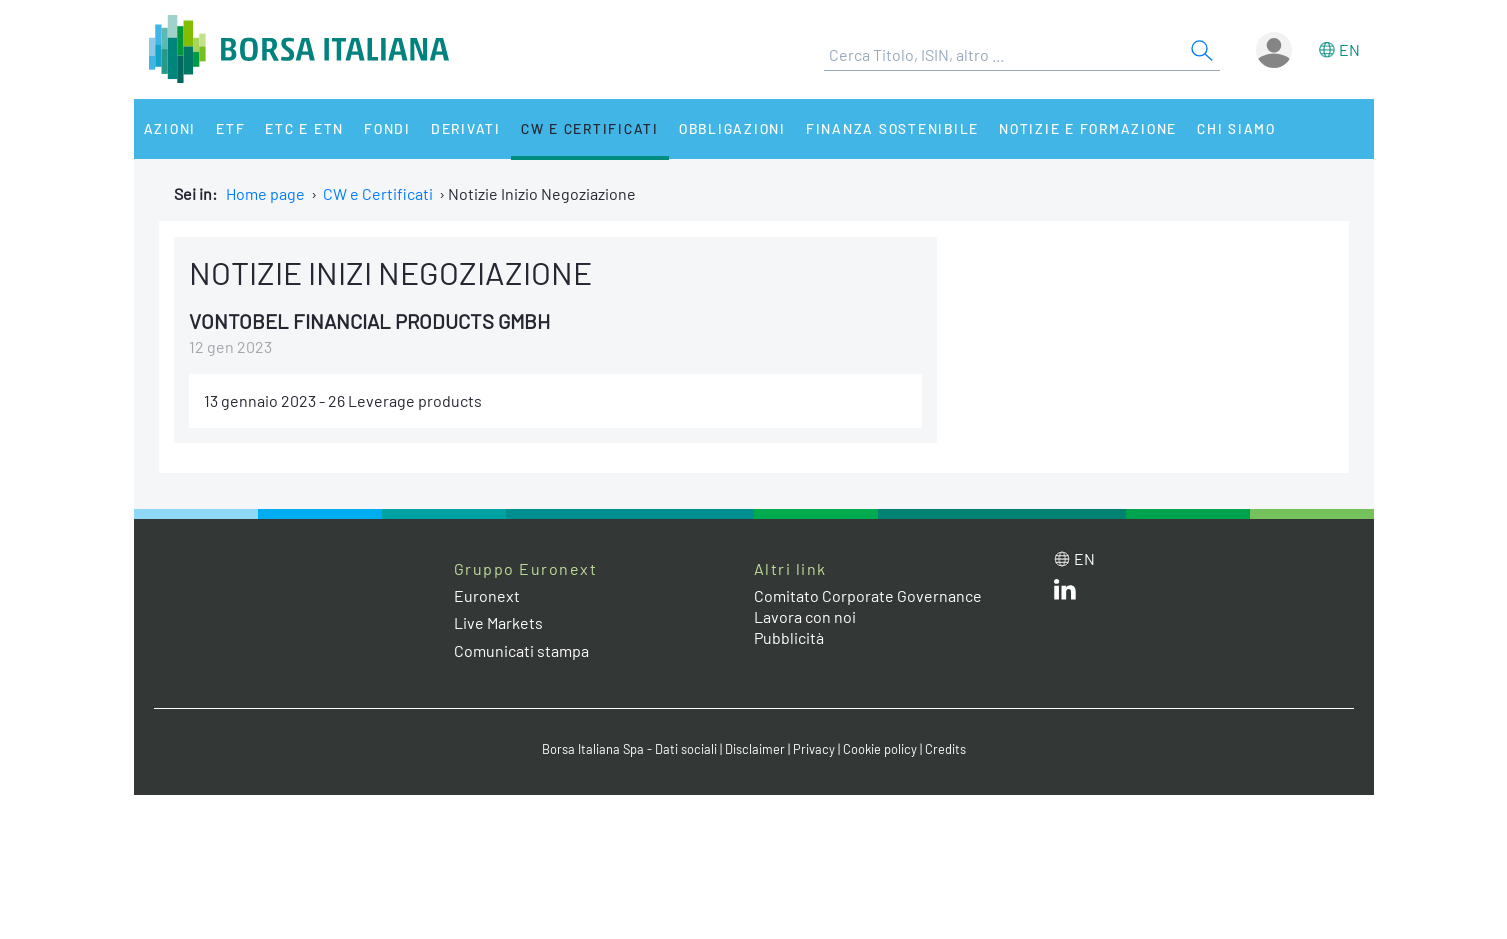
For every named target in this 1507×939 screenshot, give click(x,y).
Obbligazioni (732, 128)
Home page (265, 193)
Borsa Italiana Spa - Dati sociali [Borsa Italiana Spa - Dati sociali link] (629, 749)
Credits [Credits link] (945, 749)
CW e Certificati (590, 128)
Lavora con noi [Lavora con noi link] (805, 616)
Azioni (170, 128)
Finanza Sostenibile (892, 128)
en (1349, 49)
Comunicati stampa (521, 650)
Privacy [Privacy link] (814, 749)
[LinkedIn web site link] (1065, 593)
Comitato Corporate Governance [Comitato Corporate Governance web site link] (868, 595)
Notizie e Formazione (1088, 128)
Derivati (466, 128)
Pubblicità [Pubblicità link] (789, 637)
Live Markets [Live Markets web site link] (498, 622)
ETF (230, 128)
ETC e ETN (304, 128)
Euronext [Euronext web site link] (487, 595)
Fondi (387, 128)
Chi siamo (1236, 128)
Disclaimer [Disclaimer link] (755, 749)
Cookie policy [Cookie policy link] (880, 749)
